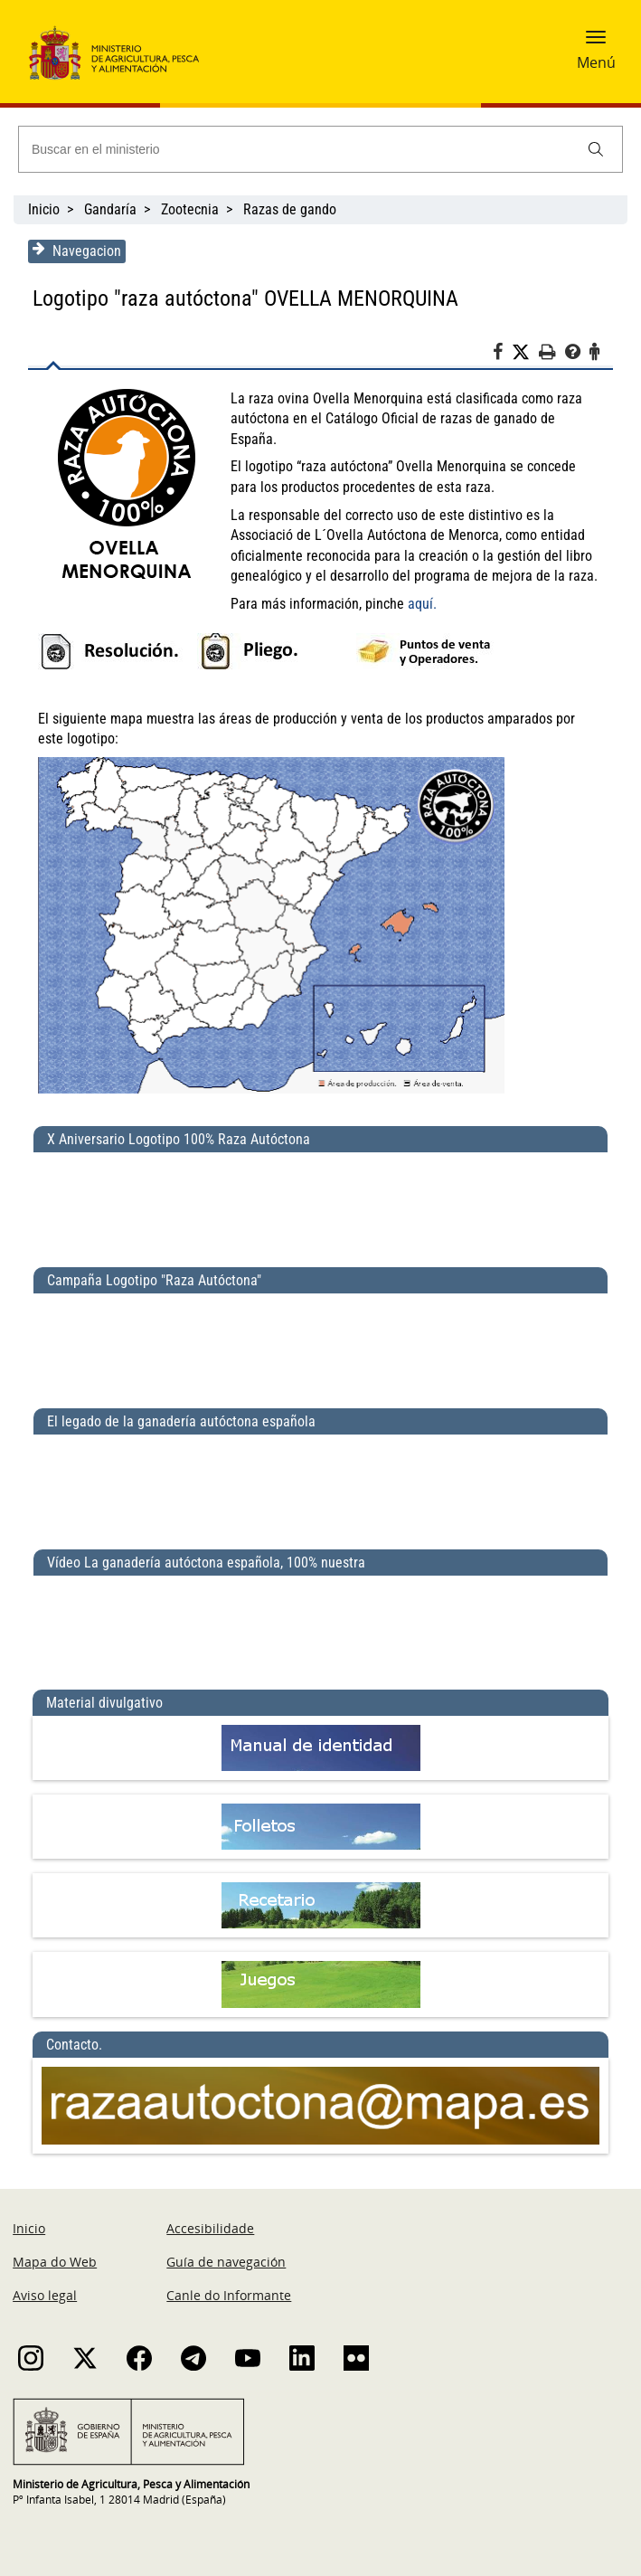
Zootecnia (190, 209)
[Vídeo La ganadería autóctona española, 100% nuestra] (320, 1605)
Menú (596, 62)
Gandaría (110, 209)
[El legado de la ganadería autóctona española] (320, 1464)
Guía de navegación (226, 2241)
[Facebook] (503, 354)
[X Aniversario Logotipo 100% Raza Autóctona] (320, 1182)
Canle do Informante (228, 2275)
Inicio (44, 209)
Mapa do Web (55, 2241)
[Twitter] (526, 353)
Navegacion (76, 251)
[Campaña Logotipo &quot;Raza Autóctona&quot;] (320, 1323)
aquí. (421, 583)
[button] (595, 42)
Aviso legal (45, 2275)
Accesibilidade (210, 2208)
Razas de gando (289, 209)
